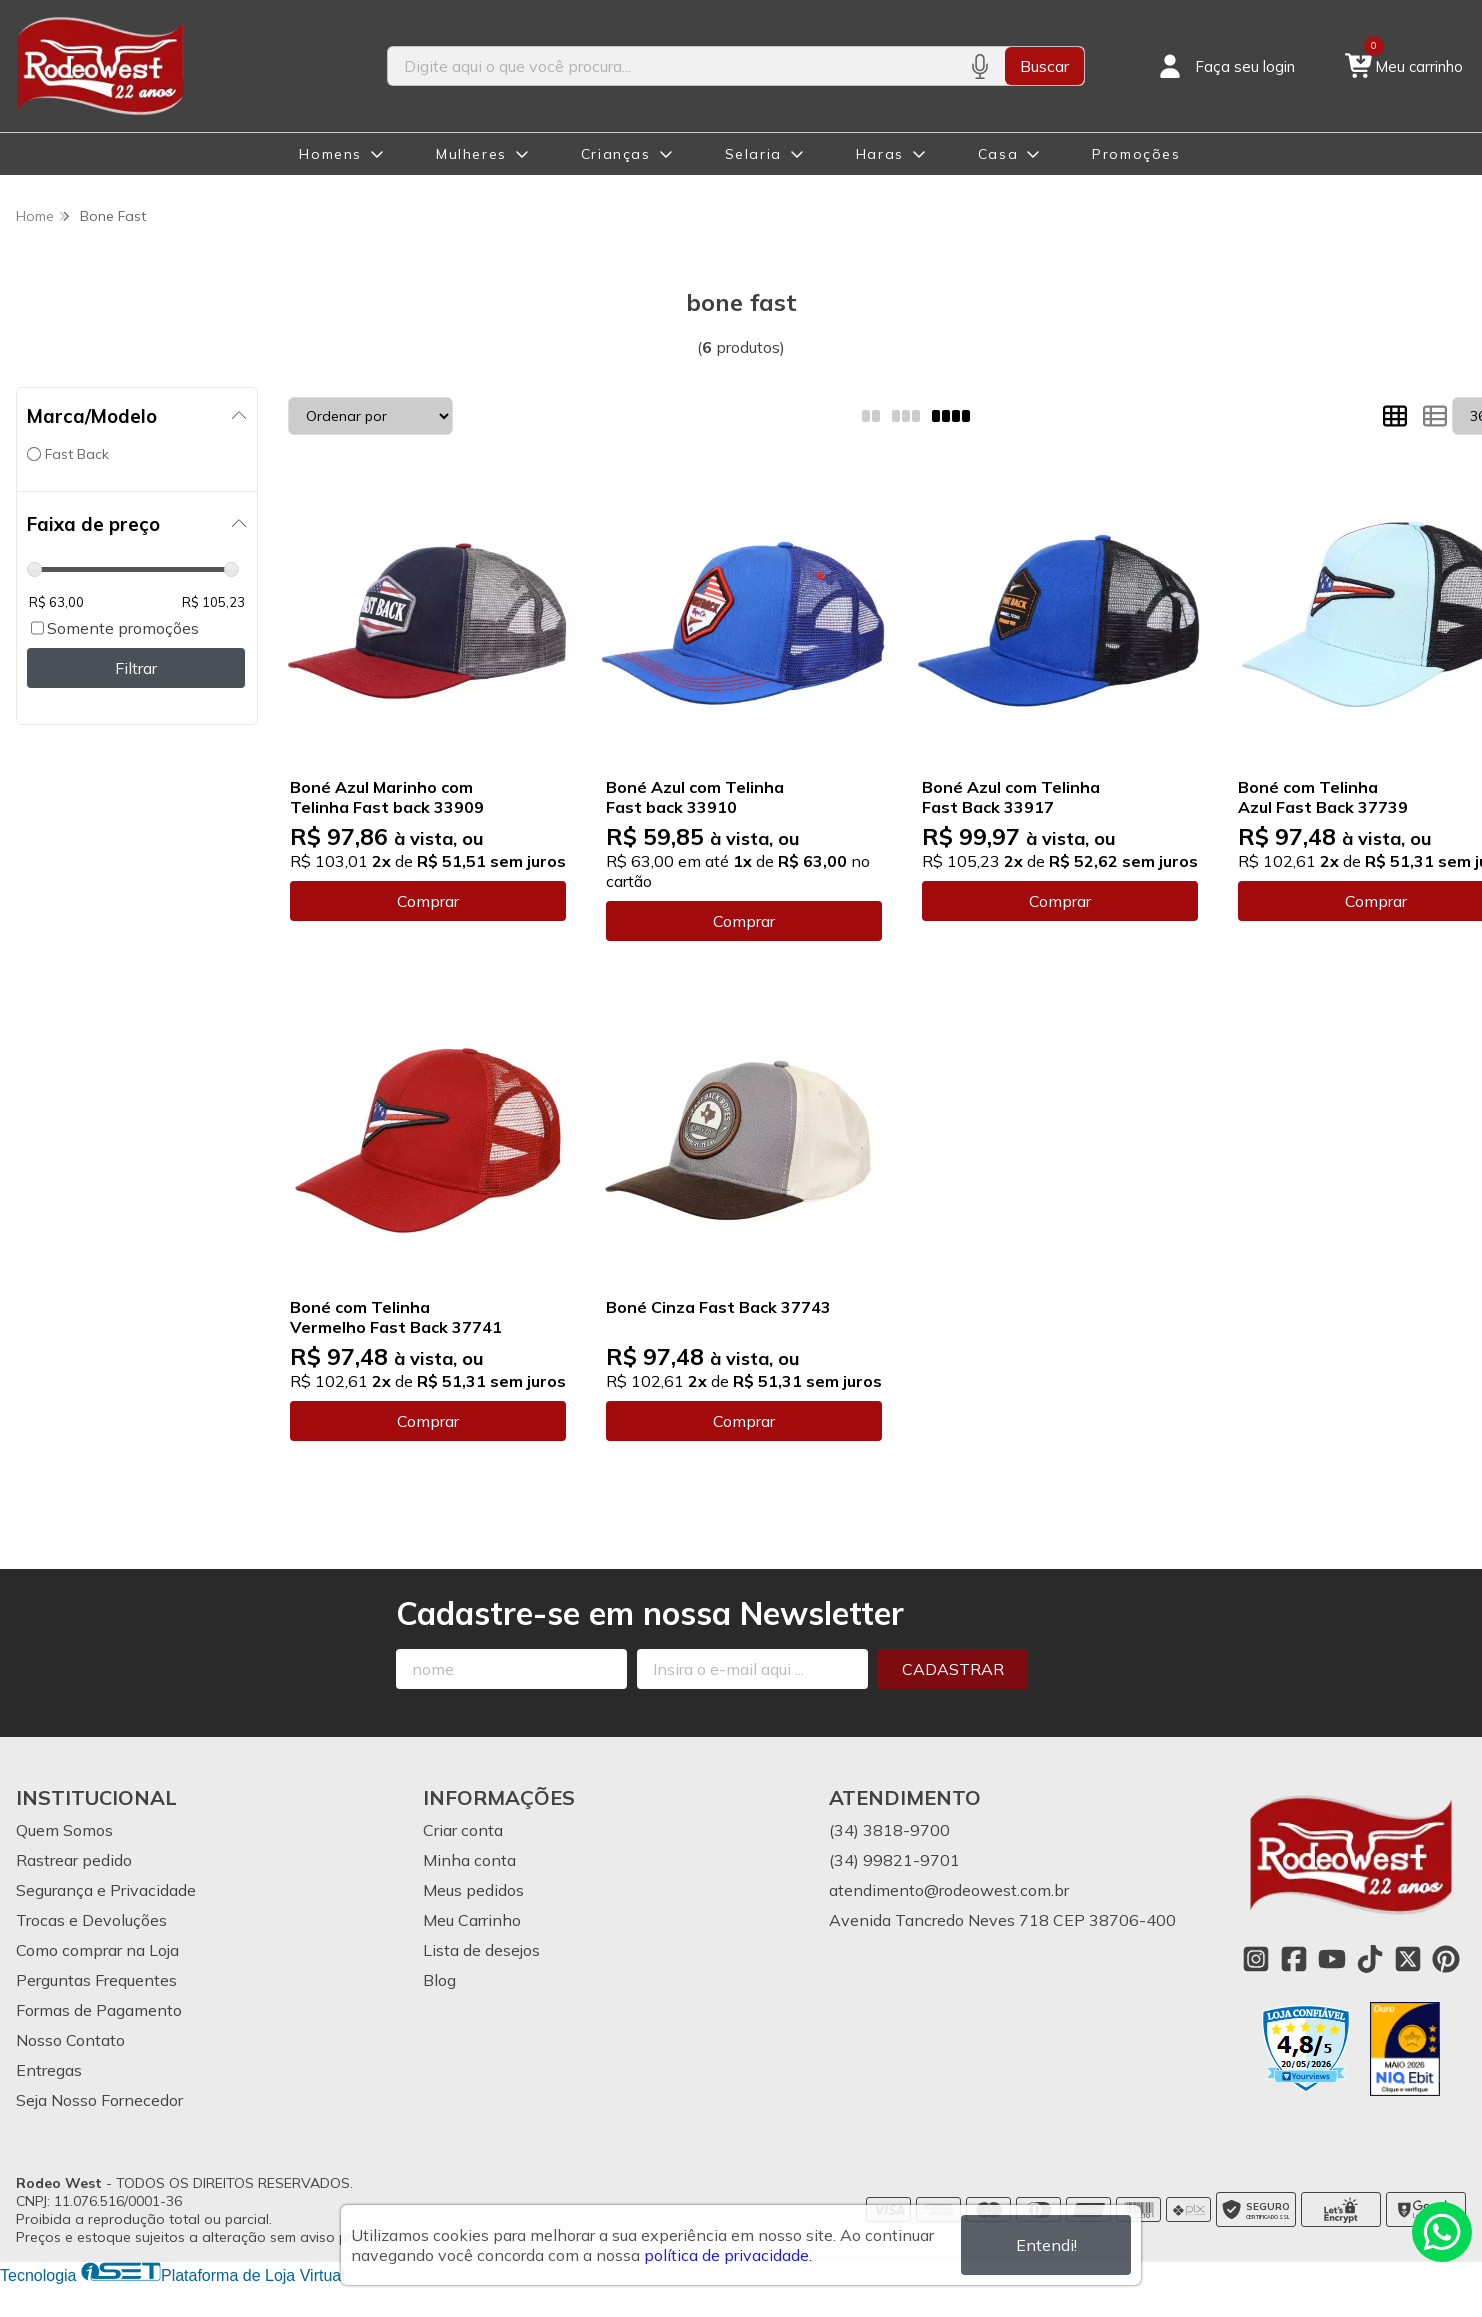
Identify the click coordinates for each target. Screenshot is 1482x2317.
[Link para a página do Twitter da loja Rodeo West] (1408, 1959)
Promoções (1136, 154)
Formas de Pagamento (99, 2010)
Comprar (428, 901)
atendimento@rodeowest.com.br (949, 1890)
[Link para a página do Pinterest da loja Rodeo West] (1446, 1959)
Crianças (616, 154)
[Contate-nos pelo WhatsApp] (1442, 2232)
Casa (998, 154)
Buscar (1044, 66)
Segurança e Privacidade (106, 1890)
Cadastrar (953, 1669)
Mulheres (471, 154)
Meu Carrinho (472, 1920)
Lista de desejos (481, 1950)
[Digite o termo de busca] (671, 66)
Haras (880, 154)
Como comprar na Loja (97, 1950)
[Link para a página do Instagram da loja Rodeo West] (1256, 1959)
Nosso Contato (70, 2040)
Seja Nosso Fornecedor (99, 2100)
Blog (439, 1980)
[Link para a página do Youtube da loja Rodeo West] (1332, 1959)
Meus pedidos (473, 1890)
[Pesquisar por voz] (979, 66)
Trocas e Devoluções (91, 1920)
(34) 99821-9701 (894, 1860)
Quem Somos (64, 1830)
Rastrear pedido (74, 1860)
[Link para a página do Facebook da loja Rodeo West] (1294, 1959)
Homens (330, 154)
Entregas (49, 2070)
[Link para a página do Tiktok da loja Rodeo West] (1370, 1959)
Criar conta (463, 1830)
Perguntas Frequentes (96, 1980)
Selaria (753, 154)
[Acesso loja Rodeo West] (1225, 66)
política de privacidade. (728, 2255)
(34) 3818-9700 (889, 1830)
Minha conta (469, 1860)
